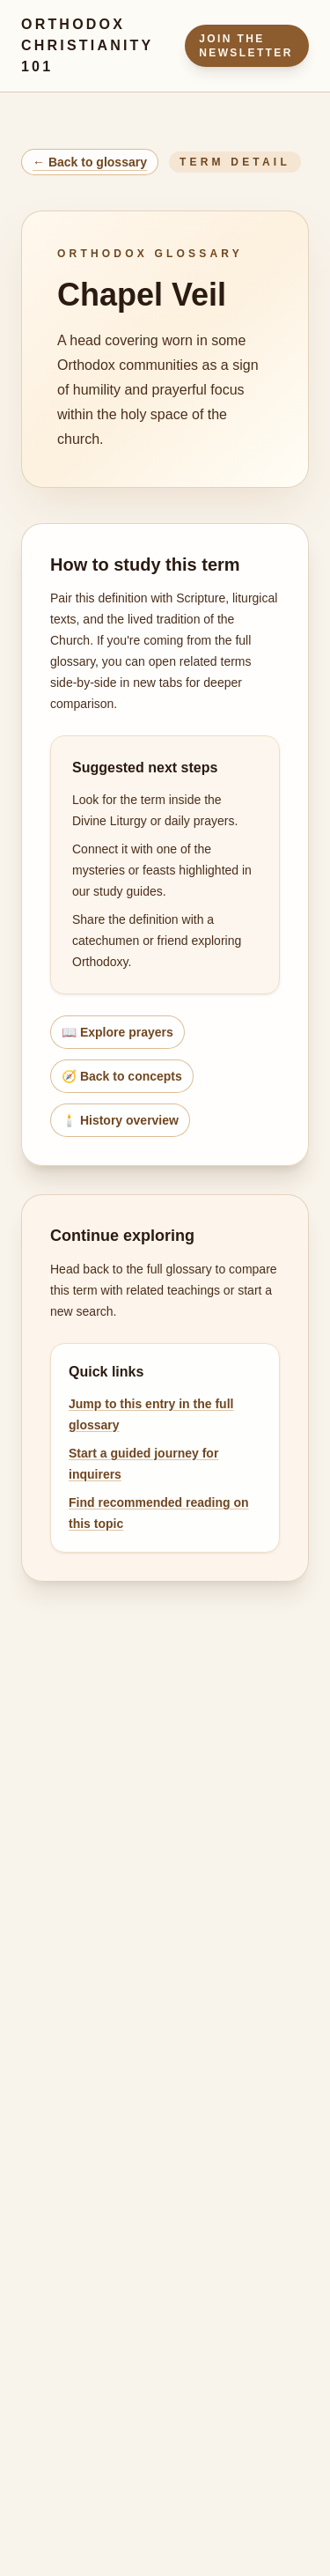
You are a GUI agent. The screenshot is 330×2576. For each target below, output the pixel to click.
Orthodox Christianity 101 (87, 45)
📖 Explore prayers (117, 1032)
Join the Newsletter (246, 46)
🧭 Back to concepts (122, 1076)
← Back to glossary (90, 162)
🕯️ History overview (120, 1120)
